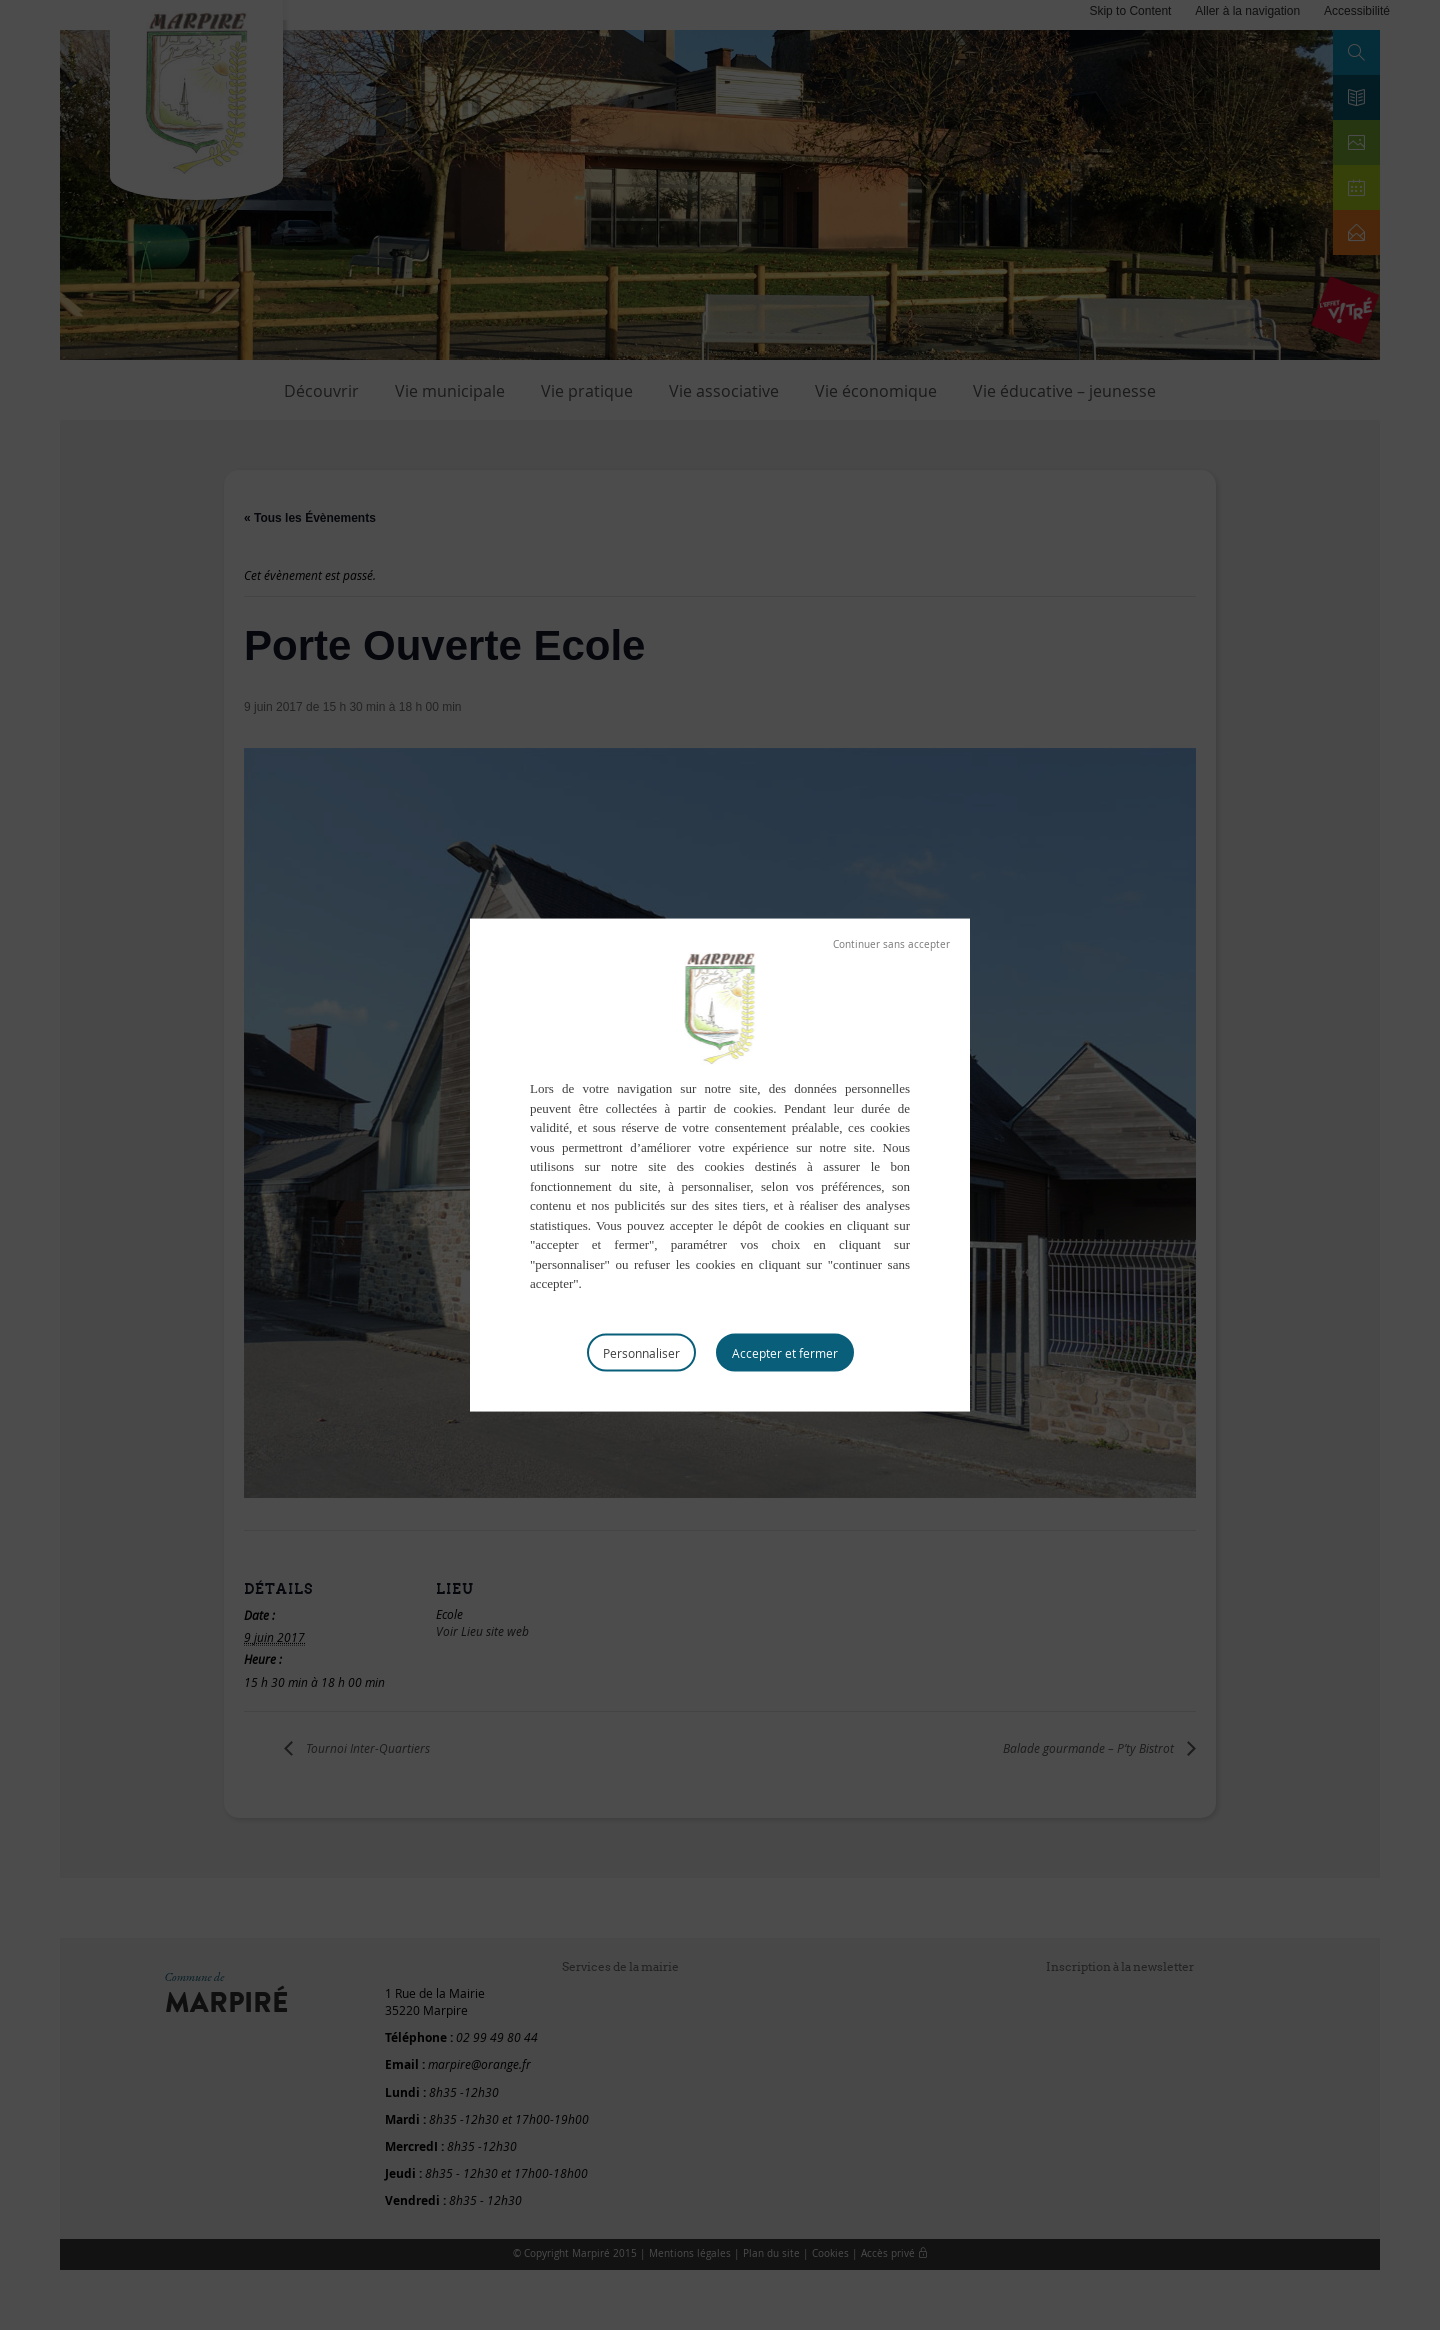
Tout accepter (785, 1352)
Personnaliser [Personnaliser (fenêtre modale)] (641, 1352)
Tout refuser (891, 945)
